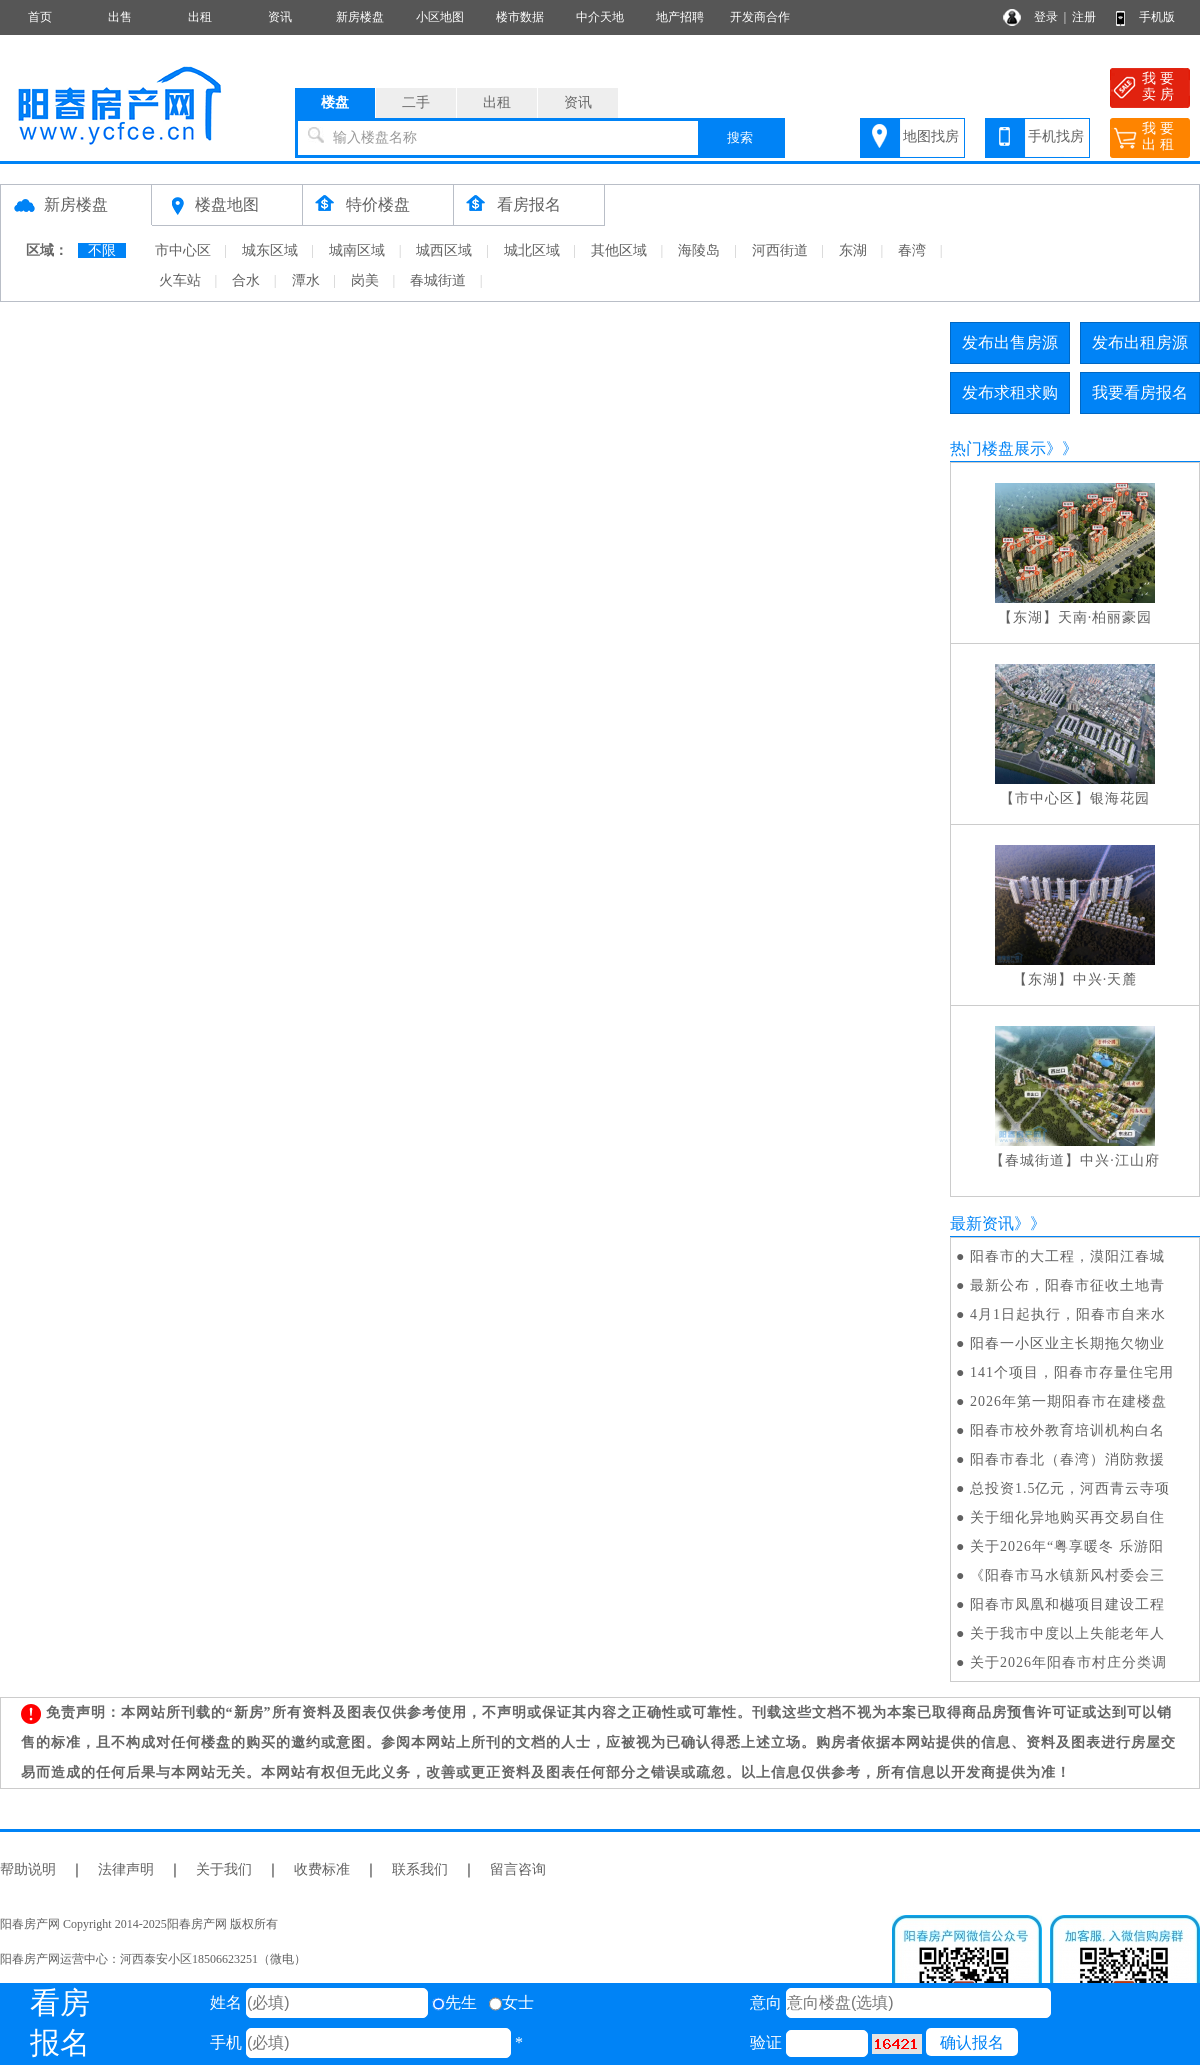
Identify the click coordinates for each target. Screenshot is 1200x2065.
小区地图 (440, 17)
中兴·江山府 (1120, 1160)
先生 (454, 2002)
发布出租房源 (1140, 342)
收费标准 (322, 1869)
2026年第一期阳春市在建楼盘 (1068, 1401)
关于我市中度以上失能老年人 (1067, 1633)
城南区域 (357, 250)
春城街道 (438, 280)
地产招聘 (680, 17)
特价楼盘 (378, 204)
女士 (511, 2002)
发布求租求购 (1010, 392)
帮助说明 (28, 1869)
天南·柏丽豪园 (1105, 617)
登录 (1046, 17)
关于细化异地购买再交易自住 (1067, 1517)
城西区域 (444, 250)
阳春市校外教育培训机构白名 (1067, 1430)
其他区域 (619, 250)
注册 (1084, 17)
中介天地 (600, 17)
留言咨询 (518, 1869)
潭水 (306, 280)
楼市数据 (520, 17)
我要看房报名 (1140, 392)
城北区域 (532, 250)
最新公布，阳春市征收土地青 (1067, 1285)
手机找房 (1056, 136)
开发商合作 (760, 17)
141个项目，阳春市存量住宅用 (1072, 1372)
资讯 (280, 17)
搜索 (740, 137)
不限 (102, 250)
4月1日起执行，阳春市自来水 (1068, 1314)
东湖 (853, 250)
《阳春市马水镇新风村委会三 (1067, 1575)
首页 (40, 17)
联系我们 (420, 1869)
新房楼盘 (360, 17)
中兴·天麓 (1105, 979)
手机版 (1157, 17)
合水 (246, 280)
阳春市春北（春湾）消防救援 (1067, 1459)
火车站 (180, 280)
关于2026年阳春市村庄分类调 (1068, 1662)
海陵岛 (699, 250)
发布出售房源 (1010, 342)
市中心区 (183, 250)
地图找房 (931, 136)
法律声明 (126, 1869)
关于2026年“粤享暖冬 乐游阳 (1067, 1546)
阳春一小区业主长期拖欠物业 (1067, 1343)
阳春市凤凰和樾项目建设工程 (1067, 1604)
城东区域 (270, 250)
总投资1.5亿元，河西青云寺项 (1070, 1488)
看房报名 (529, 204)
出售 (120, 17)
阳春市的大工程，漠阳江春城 (1067, 1256)
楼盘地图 (227, 204)
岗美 (365, 280)
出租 (200, 17)
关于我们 (224, 1869)
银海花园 (1120, 798)
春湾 (912, 250)
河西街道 (780, 250)
